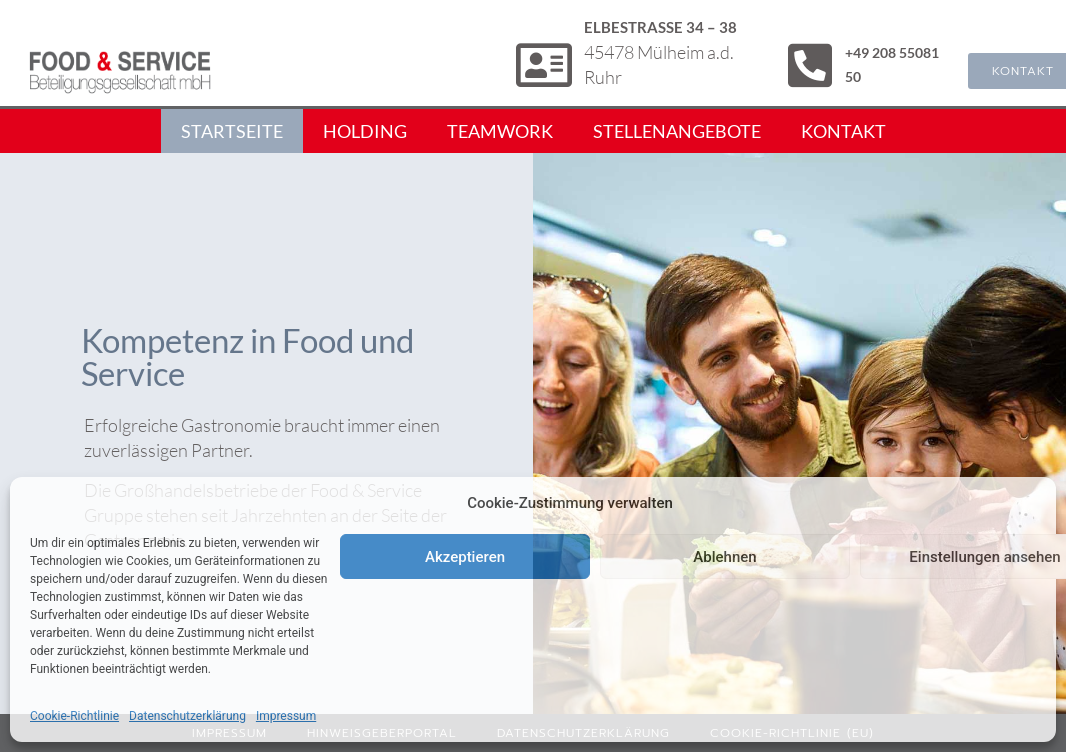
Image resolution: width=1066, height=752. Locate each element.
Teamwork (500, 131)
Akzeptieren (465, 557)
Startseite (232, 131)
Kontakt (843, 131)
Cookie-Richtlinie (74, 716)
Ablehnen (724, 557)
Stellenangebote (677, 131)
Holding (365, 131)
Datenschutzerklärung (187, 716)
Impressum (286, 716)
